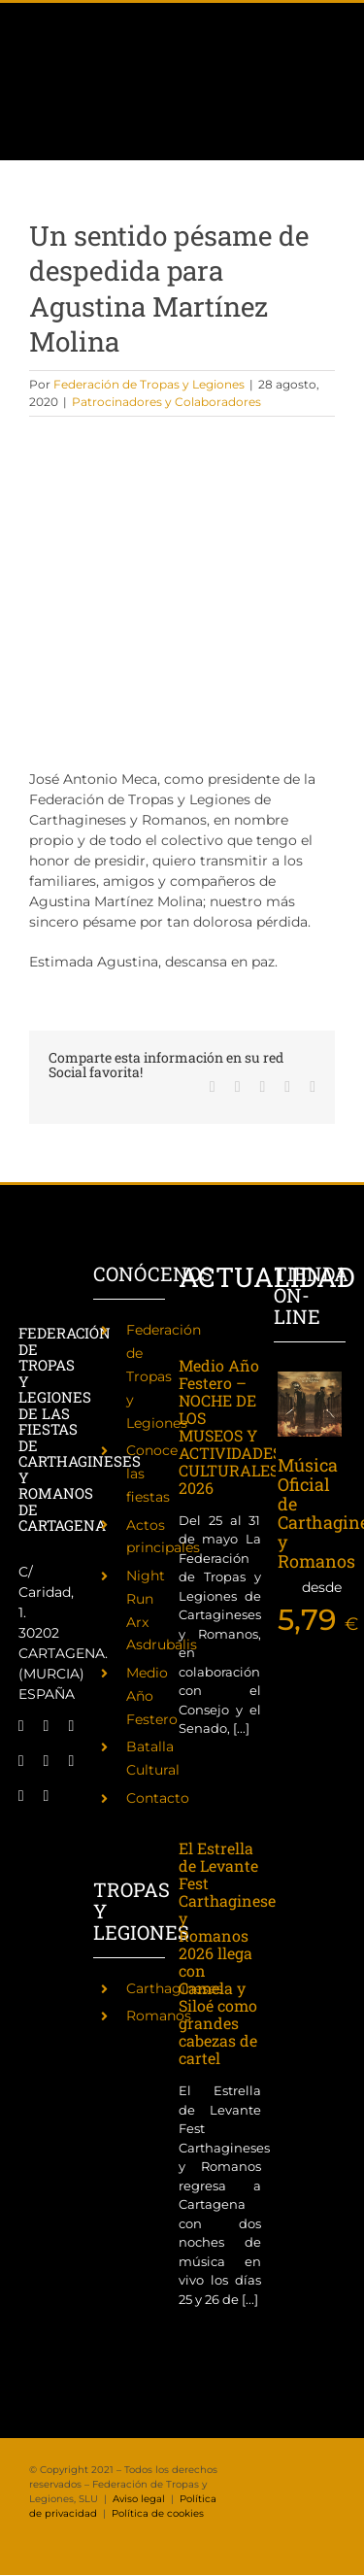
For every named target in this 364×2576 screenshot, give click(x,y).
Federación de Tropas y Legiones (149, 384)
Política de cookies (158, 2513)
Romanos (158, 2015)
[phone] (47, 1796)
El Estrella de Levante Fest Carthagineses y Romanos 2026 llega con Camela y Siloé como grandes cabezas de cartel (231, 1953)
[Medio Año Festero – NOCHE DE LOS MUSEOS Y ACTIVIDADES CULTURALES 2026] (220, 1339)
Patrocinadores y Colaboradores (166, 401)
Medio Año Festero (152, 1696)
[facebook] (21, 1726)
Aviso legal (139, 2498)
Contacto (157, 1798)
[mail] (21, 1796)
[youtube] (71, 1761)
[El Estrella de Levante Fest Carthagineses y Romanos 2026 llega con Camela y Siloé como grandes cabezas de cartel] (220, 1808)
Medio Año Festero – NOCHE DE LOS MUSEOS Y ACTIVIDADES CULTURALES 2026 (230, 1426)
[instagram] (71, 1726)
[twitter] (47, 1726)
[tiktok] (47, 1761)
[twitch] (21, 1761)
